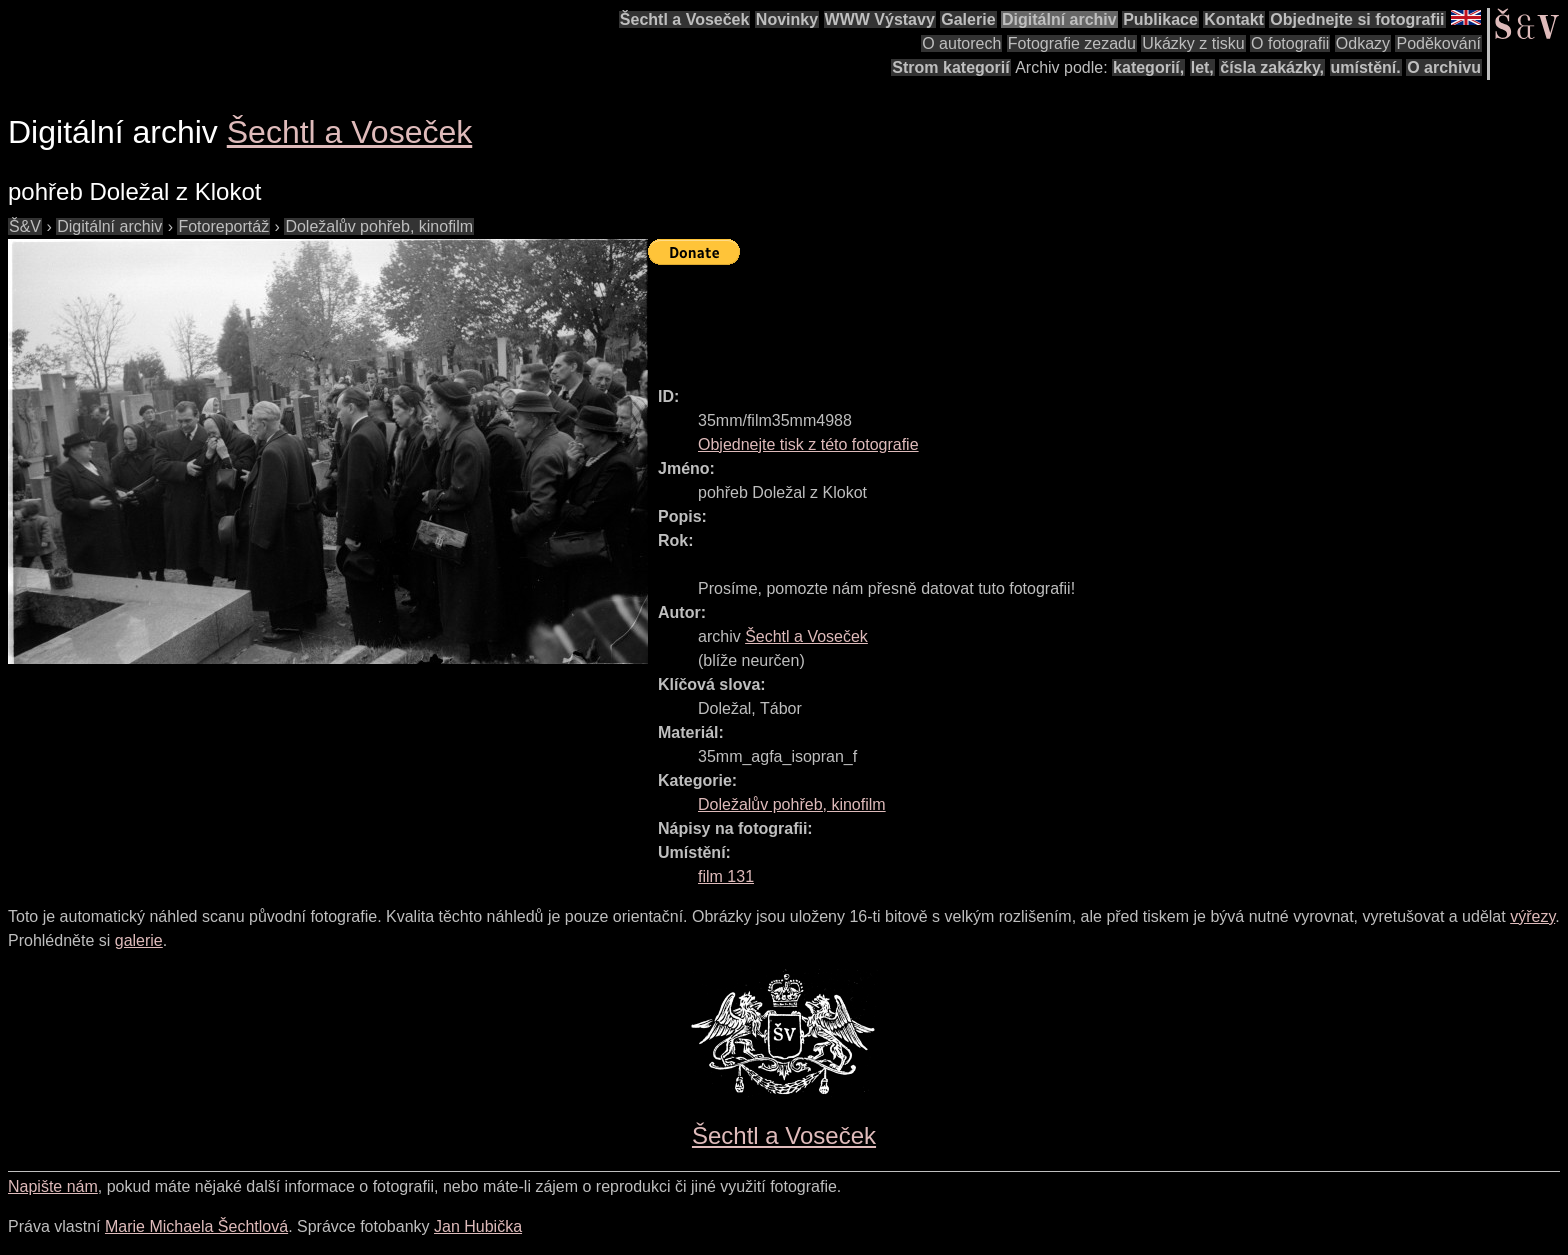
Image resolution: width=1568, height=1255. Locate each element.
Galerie (968, 19)
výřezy (1532, 916)
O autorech (961, 43)
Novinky (787, 19)
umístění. (1366, 67)
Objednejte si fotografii (1357, 19)
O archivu (1444, 67)
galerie (139, 940)
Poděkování (1438, 43)
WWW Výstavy (880, 19)
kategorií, (1148, 67)
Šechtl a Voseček (685, 19)
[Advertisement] (1012, 317)
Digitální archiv (1059, 19)
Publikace (1160, 19)
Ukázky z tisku (1193, 43)
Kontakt (1234, 19)
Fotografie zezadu (1072, 43)
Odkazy (1363, 43)
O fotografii (1290, 43)
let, (1202, 67)
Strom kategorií (950, 67)
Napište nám (53, 1186)
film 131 (726, 876)
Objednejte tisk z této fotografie (808, 444)
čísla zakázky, (1272, 67)
